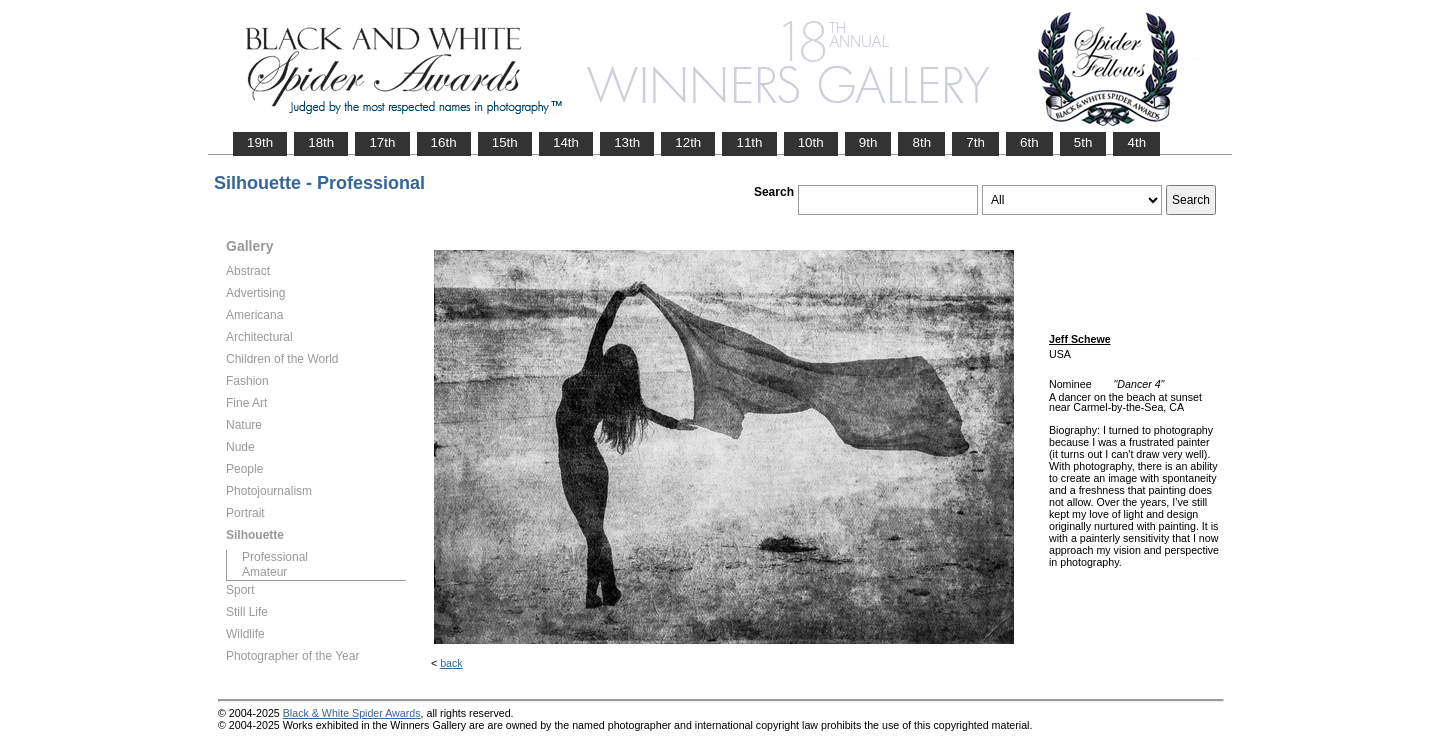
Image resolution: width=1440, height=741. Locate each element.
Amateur (264, 572)
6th (1029, 142)
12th (688, 142)
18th (321, 142)
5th (1083, 142)
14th (566, 142)
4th (1136, 142)
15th (505, 142)
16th (444, 142)
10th (811, 142)
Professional (275, 557)
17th (382, 142)
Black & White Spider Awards (352, 713)
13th (627, 142)
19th (260, 142)
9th (868, 142)
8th (921, 142)
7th (975, 142)
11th (749, 142)
